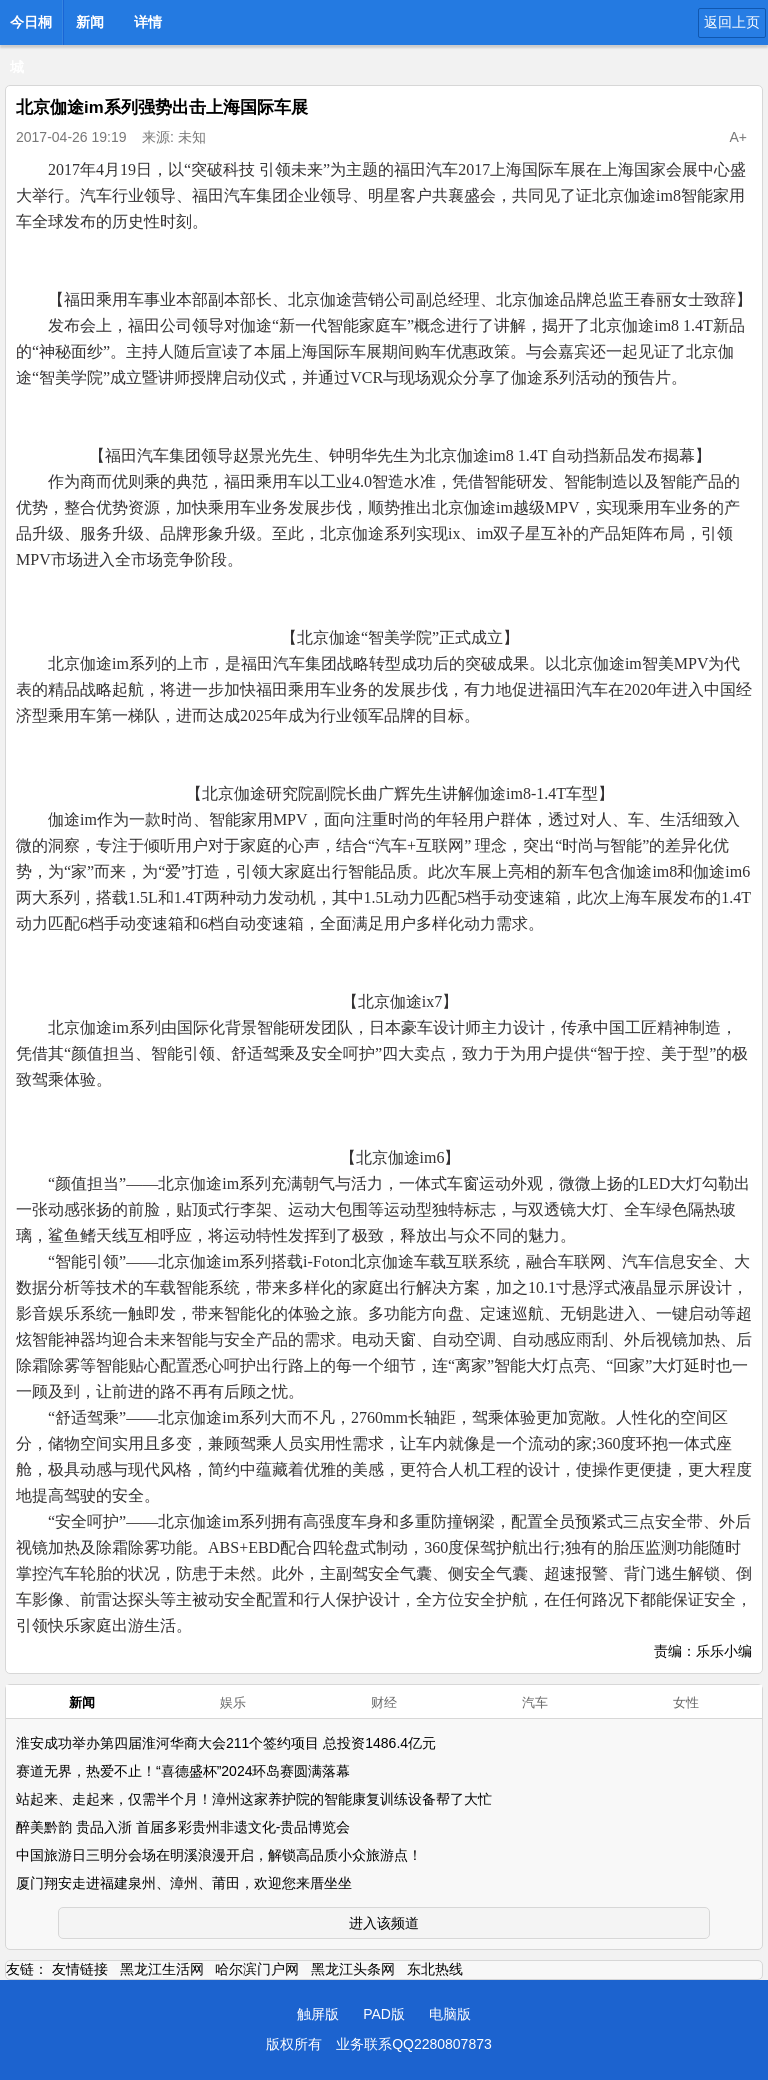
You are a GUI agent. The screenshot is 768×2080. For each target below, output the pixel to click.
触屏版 (318, 2014)
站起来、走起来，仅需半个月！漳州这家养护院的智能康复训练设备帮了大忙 (254, 1799)
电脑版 (450, 2014)
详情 (148, 22)
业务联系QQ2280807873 (414, 2044)
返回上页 (732, 22)
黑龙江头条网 (353, 1969)
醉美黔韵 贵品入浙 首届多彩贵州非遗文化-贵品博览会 (183, 1827)
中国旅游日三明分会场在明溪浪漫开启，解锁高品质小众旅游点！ (219, 1855)
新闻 (90, 22)
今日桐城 (31, 28)
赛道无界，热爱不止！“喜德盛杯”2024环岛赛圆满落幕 (183, 1771)
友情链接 (80, 1969)
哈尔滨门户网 (257, 1969)
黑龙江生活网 (162, 1969)
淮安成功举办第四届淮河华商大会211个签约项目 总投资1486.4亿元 (226, 1743)
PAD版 (384, 2014)
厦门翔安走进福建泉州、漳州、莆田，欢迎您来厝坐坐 (184, 1883)
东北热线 (435, 1969)
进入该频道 (384, 1923)
